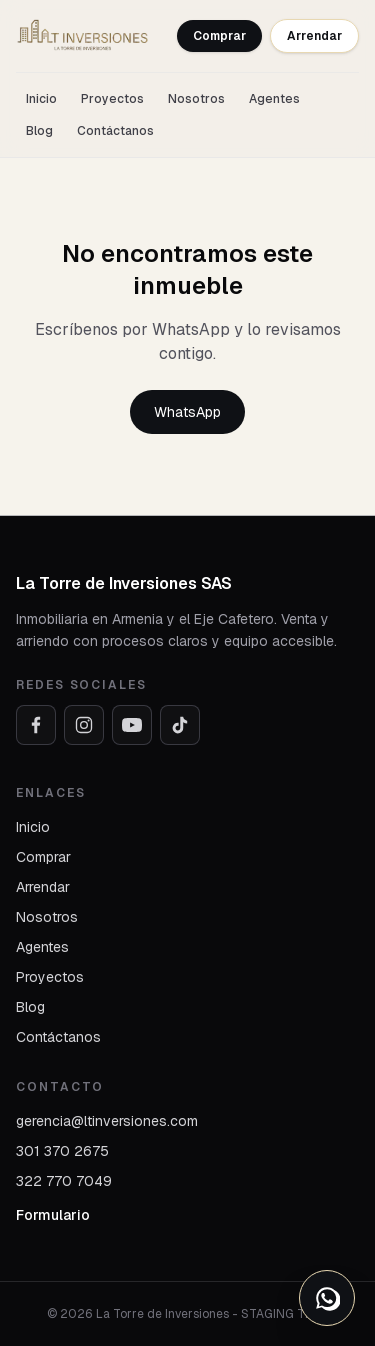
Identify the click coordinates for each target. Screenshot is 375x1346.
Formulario (53, 1215)
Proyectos (112, 99)
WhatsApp (187, 412)
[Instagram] (84, 725)
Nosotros (196, 99)
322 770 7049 (64, 1181)
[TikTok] (180, 725)
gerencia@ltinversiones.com (107, 1121)
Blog (39, 131)
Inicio (41, 99)
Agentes (274, 99)
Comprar (219, 36)
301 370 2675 (62, 1151)
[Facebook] (36, 725)
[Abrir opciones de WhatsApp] (327, 1298)
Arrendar (314, 36)
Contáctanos (115, 131)
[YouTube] (132, 725)
